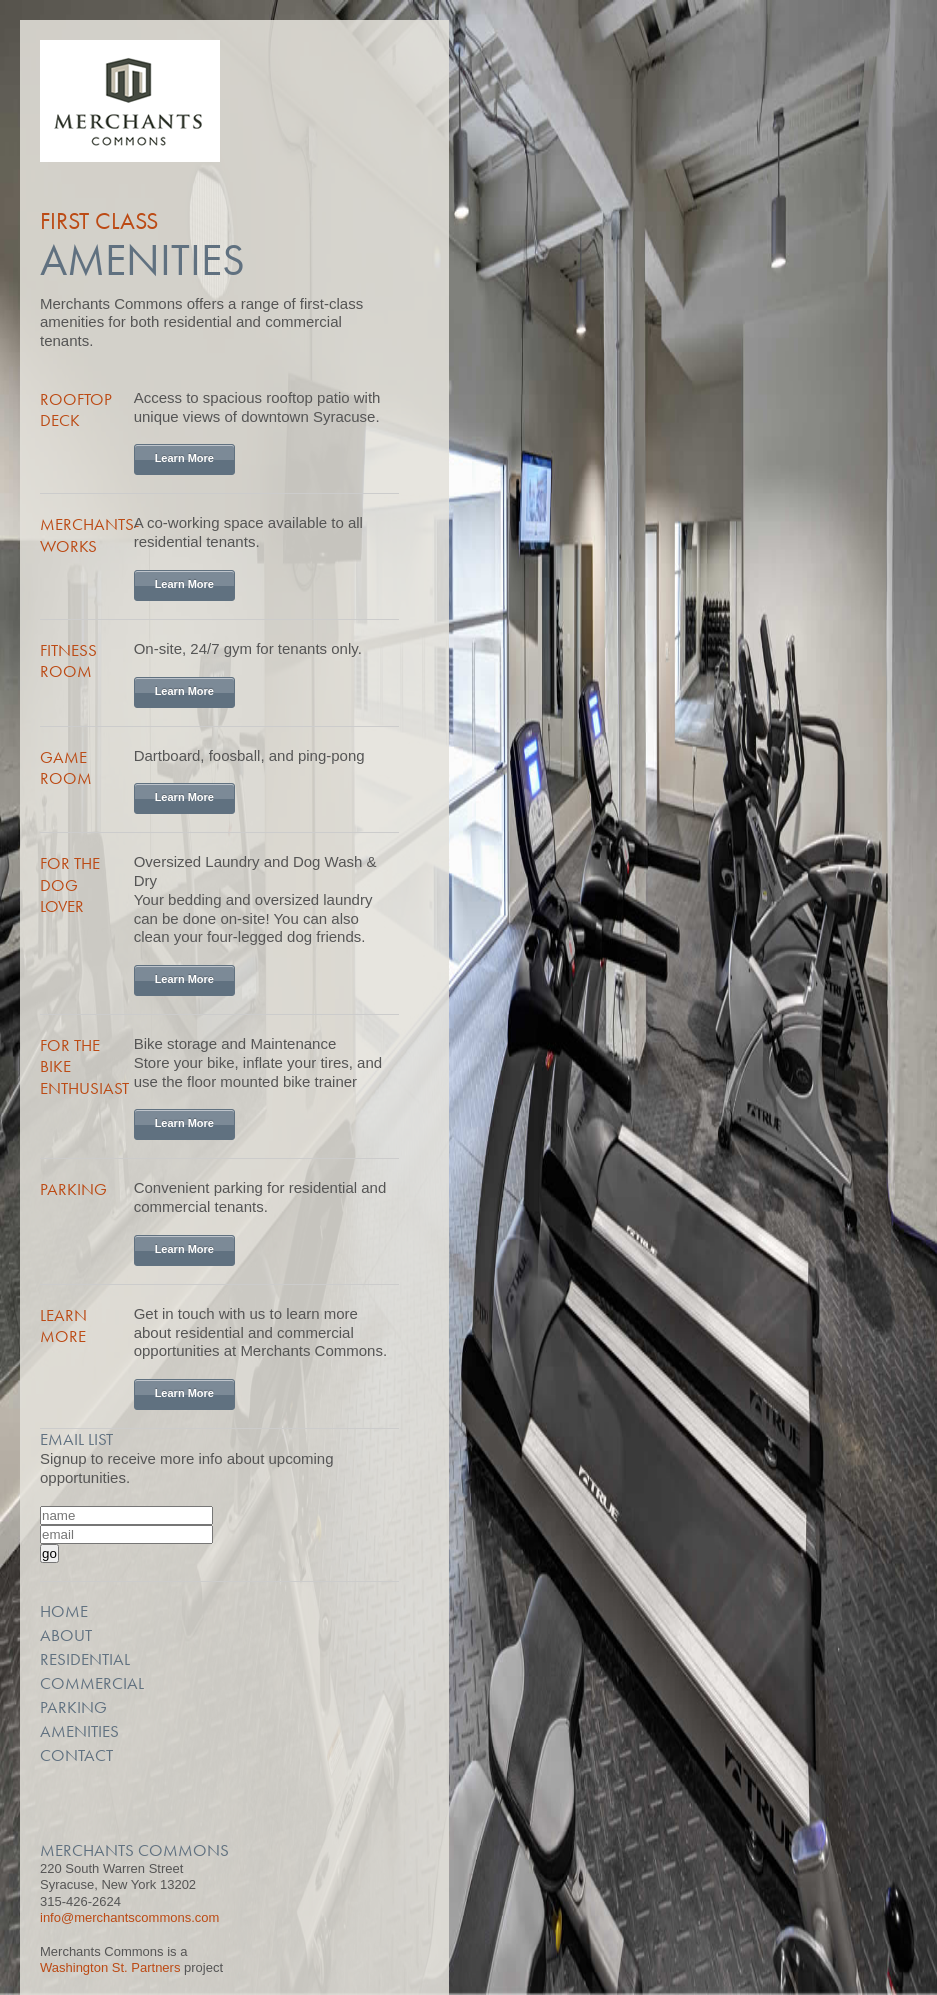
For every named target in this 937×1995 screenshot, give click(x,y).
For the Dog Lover (70, 884)
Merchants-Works (89, 534)
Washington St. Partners (110, 1967)
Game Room (66, 767)
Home (64, 1611)
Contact (76, 1755)
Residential (85, 1659)
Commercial (92, 1683)
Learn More (184, 458)
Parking (73, 1189)
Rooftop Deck (76, 409)
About (66, 1635)
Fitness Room (68, 660)
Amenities (79, 1731)
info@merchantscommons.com (129, 1917)
